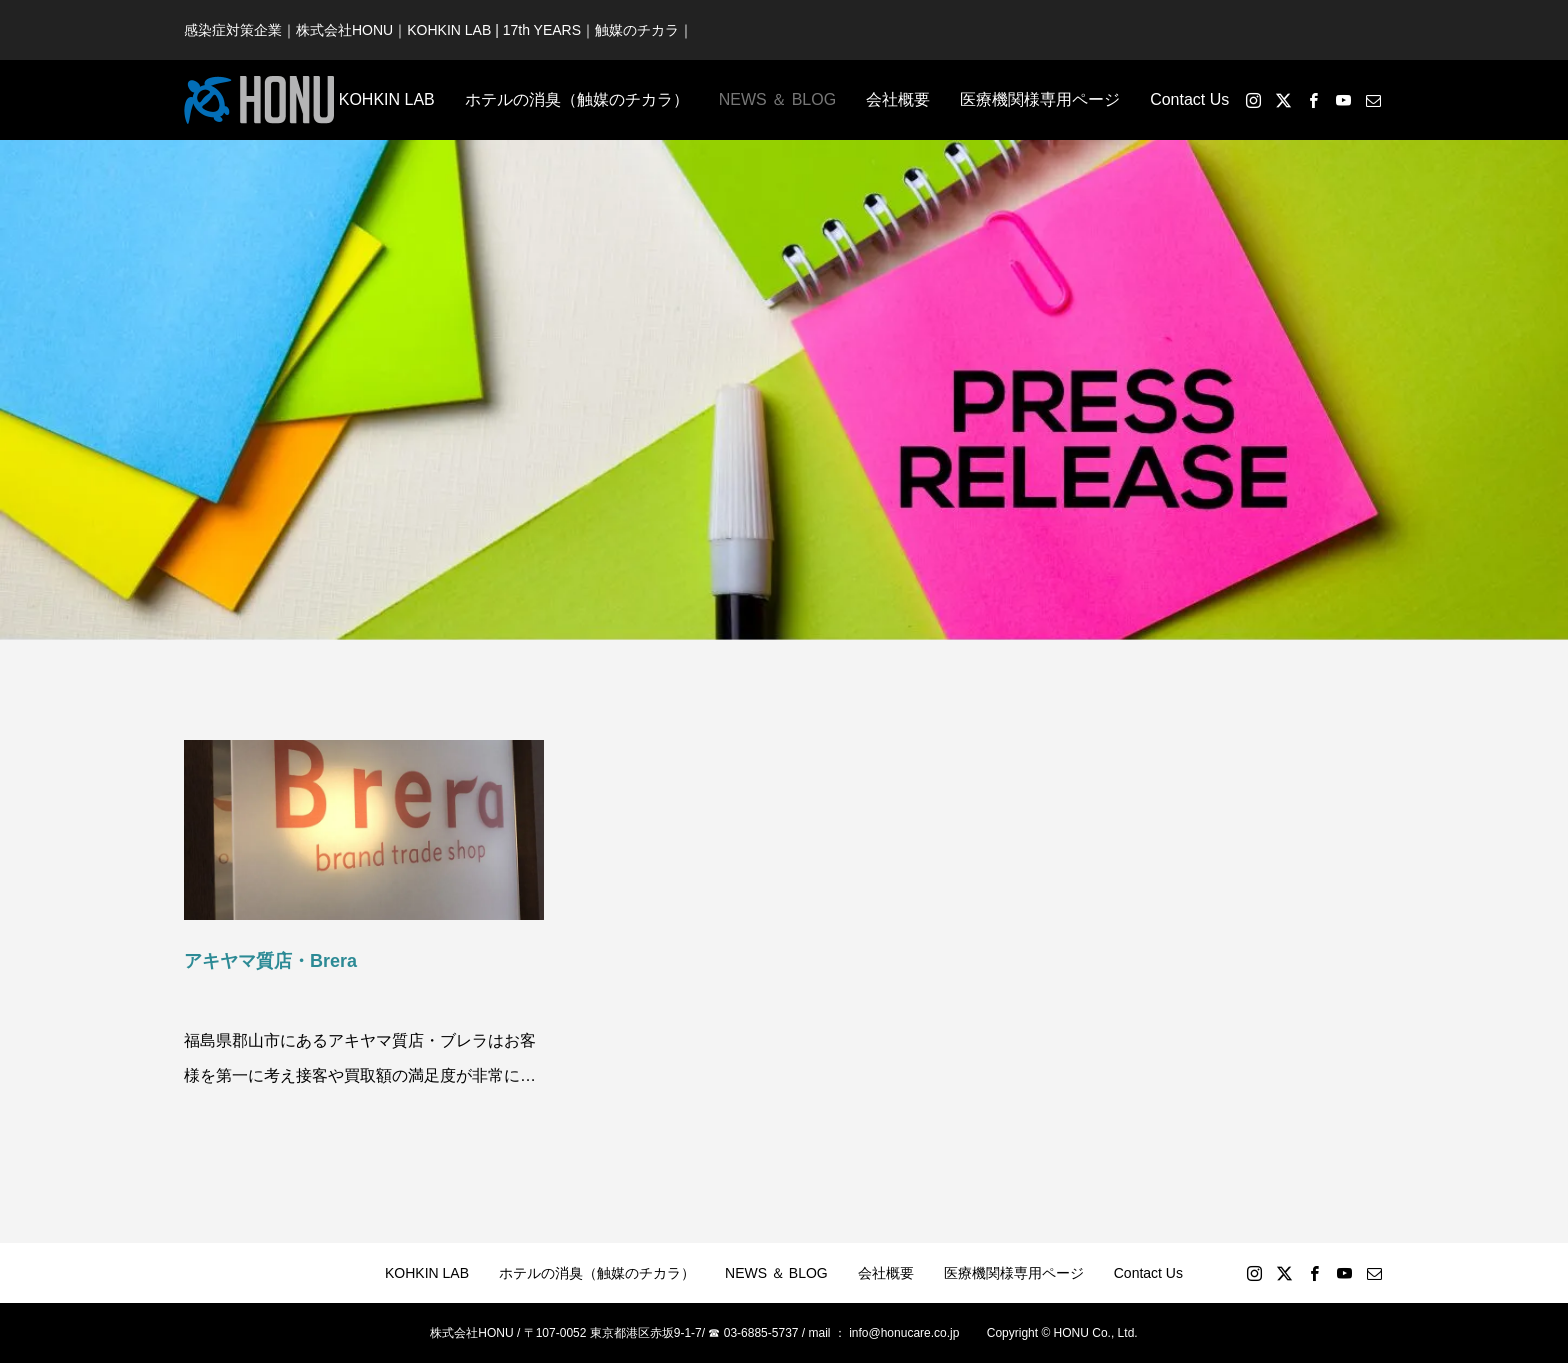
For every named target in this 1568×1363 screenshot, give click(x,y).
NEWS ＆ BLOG (777, 99)
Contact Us (1189, 99)
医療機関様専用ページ (1040, 99)
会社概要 (898, 99)
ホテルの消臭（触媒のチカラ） (577, 99)
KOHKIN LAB (387, 99)
